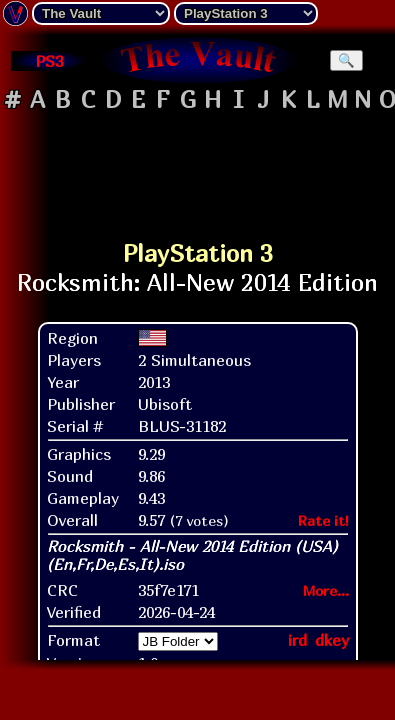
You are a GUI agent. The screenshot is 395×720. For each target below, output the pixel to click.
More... (326, 590)
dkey (332, 640)
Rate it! (323, 520)
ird (297, 640)
